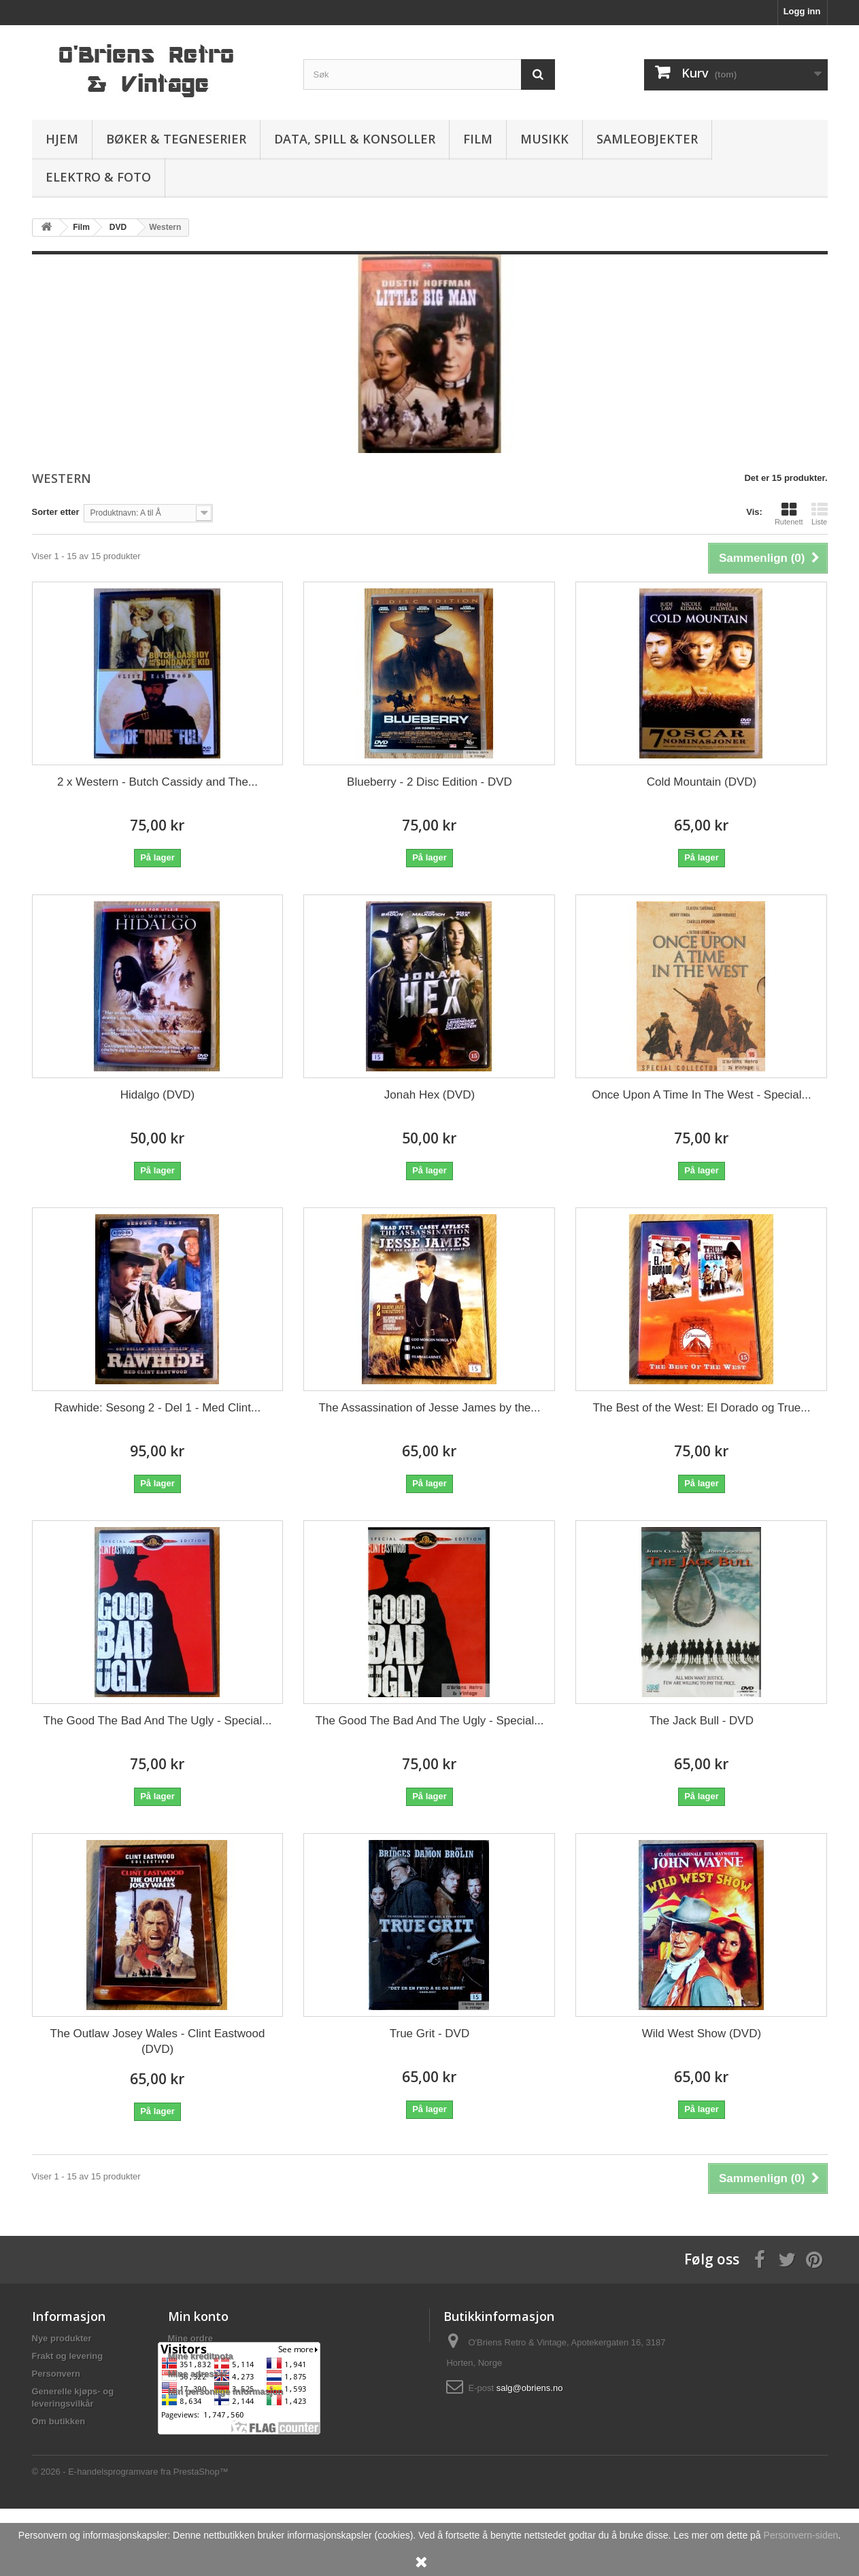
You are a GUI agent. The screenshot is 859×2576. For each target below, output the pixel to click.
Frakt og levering (67, 2356)
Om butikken (59, 2421)
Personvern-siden (801, 2535)
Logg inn (802, 11)
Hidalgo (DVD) (157, 1094)
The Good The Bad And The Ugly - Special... (158, 1720)
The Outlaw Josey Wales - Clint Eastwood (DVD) (157, 2041)
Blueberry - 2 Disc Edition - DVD (429, 781)
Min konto (198, 2316)
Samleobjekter (647, 139)
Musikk (544, 139)
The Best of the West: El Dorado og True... (701, 1407)
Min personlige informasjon (226, 2391)
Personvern (56, 2374)
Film (477, 139)
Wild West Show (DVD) (701, 2033)
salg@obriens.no (529, 2388)
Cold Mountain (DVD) (702, 781)
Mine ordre (190, 2338)
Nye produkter (62, 2338)
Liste (819, 513)
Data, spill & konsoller (354, 139)
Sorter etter (56, 512)
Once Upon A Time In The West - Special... (701, 1094)
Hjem (62, 139)
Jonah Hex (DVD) (429, 1094)
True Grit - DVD (429, 2033)
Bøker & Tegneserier (176, 139)
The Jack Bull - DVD (702, 1720)
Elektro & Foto (98, 177)
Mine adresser (197, 2374)
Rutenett (789, 513)
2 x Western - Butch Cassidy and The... (157, 781)
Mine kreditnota (200, 2356)
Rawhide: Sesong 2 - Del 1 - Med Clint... (157, 1407)
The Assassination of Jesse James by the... (429, 1407)
